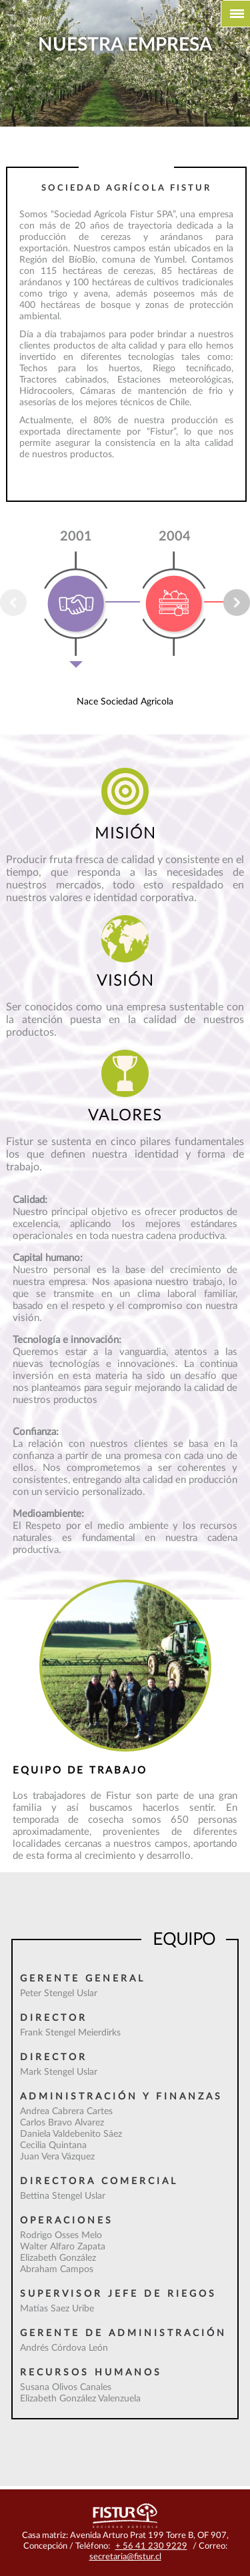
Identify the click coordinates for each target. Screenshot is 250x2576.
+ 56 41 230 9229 (151, 2546)
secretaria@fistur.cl (125, 2557)
